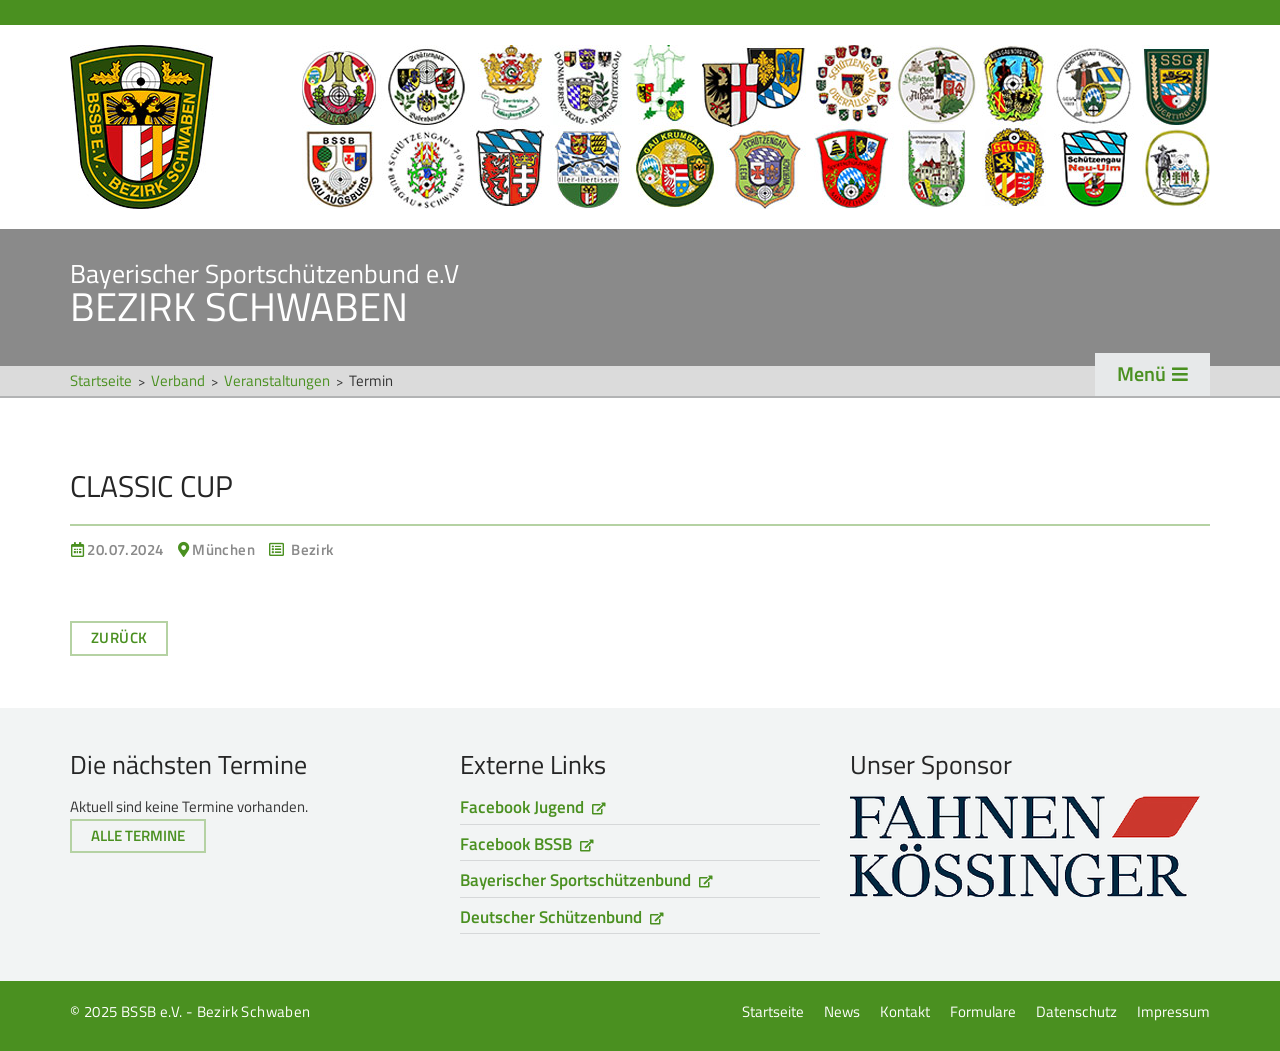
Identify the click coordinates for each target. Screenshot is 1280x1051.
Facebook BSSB (516, 844)
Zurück (119, 637)
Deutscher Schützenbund (551, 917)
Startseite (640, 127)
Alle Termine (138, 835)
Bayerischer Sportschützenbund (575, 880)
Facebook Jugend (522, 807)
